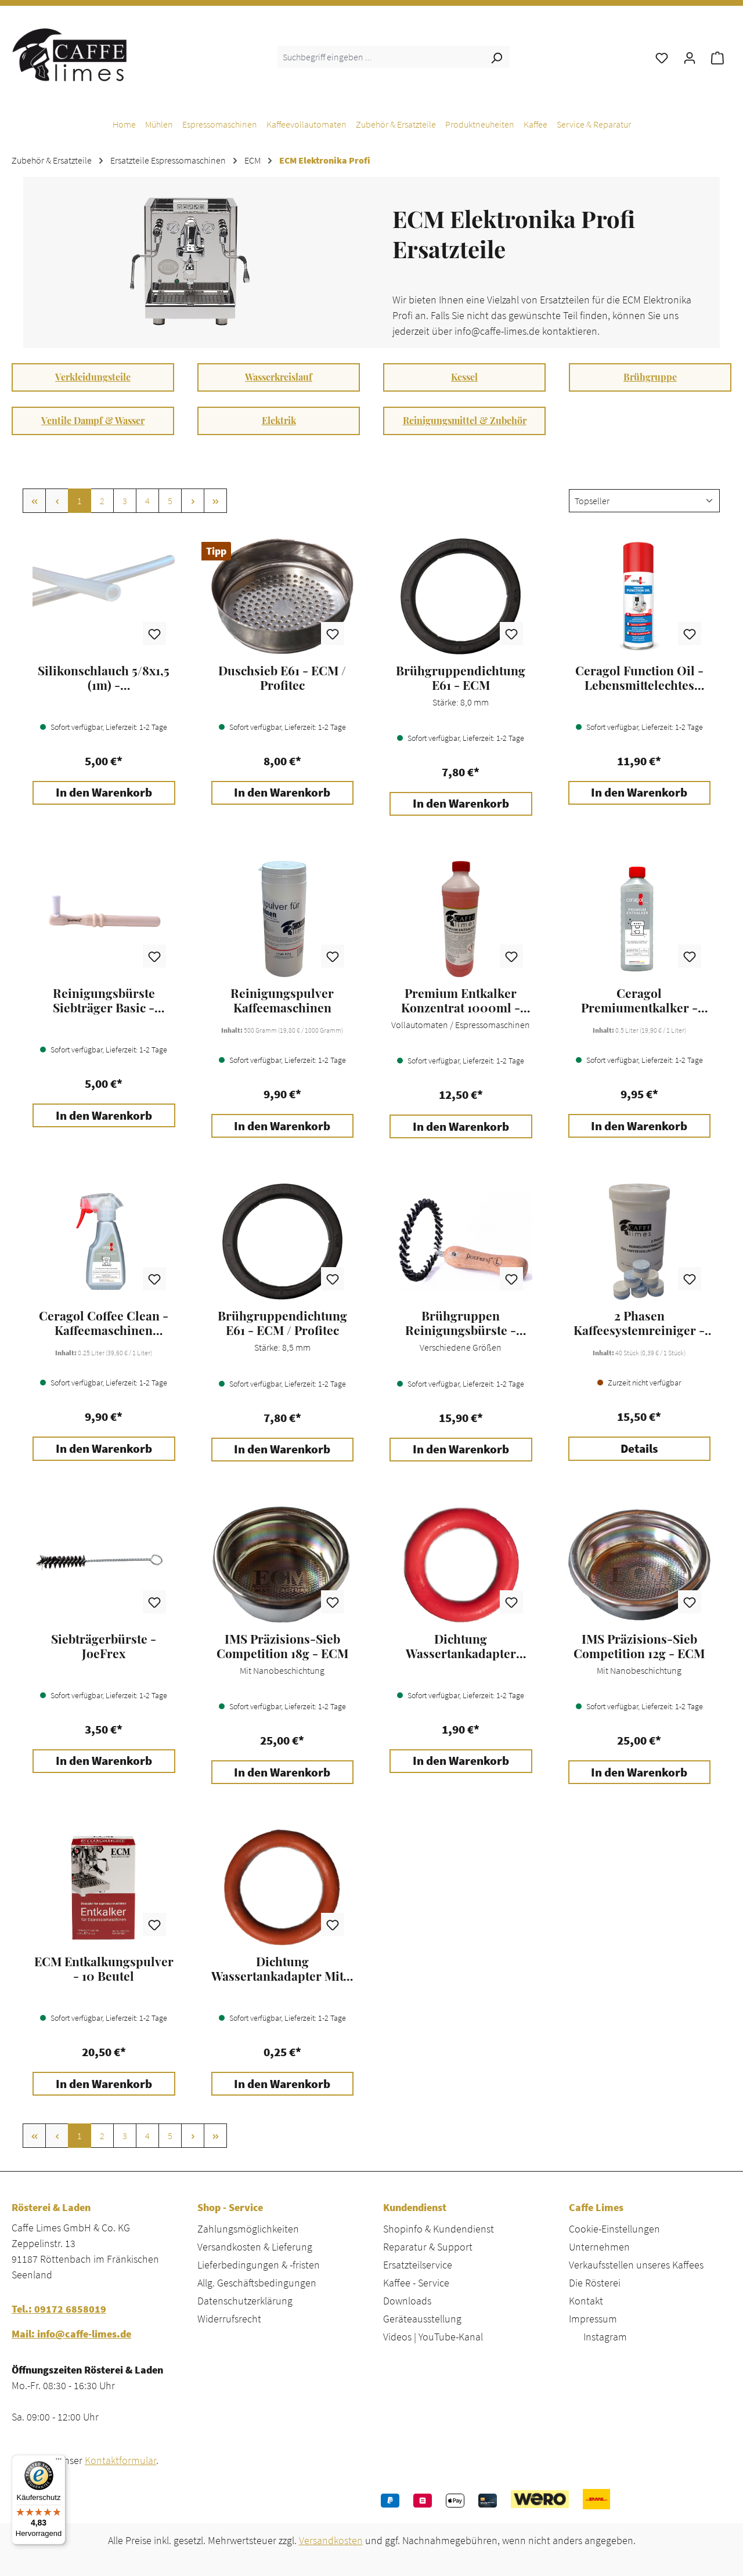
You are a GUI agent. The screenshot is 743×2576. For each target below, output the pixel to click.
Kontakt (586, 2300)
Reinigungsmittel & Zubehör (464, 420)
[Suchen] (496, 57)
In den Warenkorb (104, 792)
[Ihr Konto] (690, 56)
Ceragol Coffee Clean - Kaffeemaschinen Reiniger (103, 1322)
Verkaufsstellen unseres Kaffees (636, 2264)
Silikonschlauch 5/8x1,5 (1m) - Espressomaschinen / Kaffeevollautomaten (103, 677)
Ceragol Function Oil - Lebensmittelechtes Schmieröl (639, 677)
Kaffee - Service (416, 2282)
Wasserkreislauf (278, 377)
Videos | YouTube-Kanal (433, 2336)
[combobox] (380, 57)
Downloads (407, 2300)
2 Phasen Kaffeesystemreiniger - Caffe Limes (639, 1322)
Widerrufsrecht (229, 2318)
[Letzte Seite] (215, 501)
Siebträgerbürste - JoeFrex (103, 1645)
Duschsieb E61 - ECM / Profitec (282, 677)
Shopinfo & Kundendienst (438, 2228)
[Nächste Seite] (192, 501)
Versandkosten (331, 2540)
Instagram (605, 2336)
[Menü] (59, 2462)
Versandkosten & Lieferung (254, 2246)
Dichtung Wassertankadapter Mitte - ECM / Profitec (282, 1968)
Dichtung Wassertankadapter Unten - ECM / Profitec (461, 1645)
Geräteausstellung (422, 2318)
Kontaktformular (120, 2460)
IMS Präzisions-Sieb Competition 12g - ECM (639, 1645)
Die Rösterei (595, 2282)
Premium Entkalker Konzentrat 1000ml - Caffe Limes (460, 1000)
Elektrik (279, 420)
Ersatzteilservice (417, 2264)
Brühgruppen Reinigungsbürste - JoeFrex (460, 1322)
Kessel (464, 377)
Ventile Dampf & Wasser (93, 420)
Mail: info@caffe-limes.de (71, 2333)
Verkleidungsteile (93, 377)
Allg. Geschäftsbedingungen (256, 2282)
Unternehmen (599, 2246)
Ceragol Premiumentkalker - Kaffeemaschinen (639, 1000)
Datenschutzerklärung (245, 2300)
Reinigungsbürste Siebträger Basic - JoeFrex (104, 1000)
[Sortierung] (644, 500)
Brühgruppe (650, 377)
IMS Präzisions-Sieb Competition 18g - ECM (282, 1645)
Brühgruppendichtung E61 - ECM (460, 677)
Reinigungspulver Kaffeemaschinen (282, 1000)
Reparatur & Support (428, 2246)
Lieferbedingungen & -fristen (258, 2264)
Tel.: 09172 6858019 (59, 2308)
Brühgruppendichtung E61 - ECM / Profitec (282, 1322)
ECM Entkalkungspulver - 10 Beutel (104, 1968)
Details (639, 1448)
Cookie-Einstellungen (614, 2228)
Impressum (593, 2318)
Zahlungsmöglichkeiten (248, 2228)
